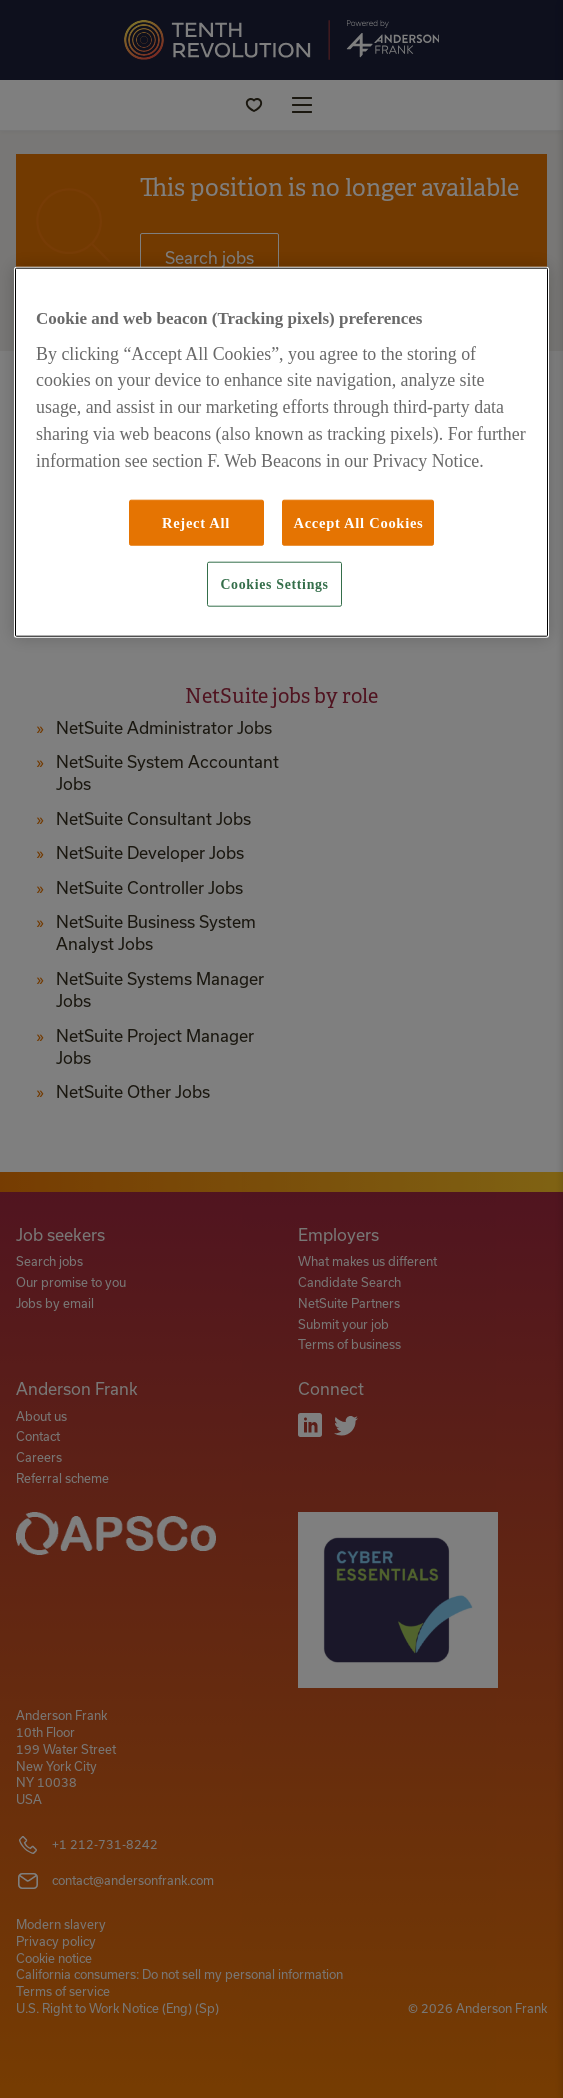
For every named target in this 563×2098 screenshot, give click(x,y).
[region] (281, 452)
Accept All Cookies (358, 522)
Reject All (196, 522)
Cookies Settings (274, 584)
